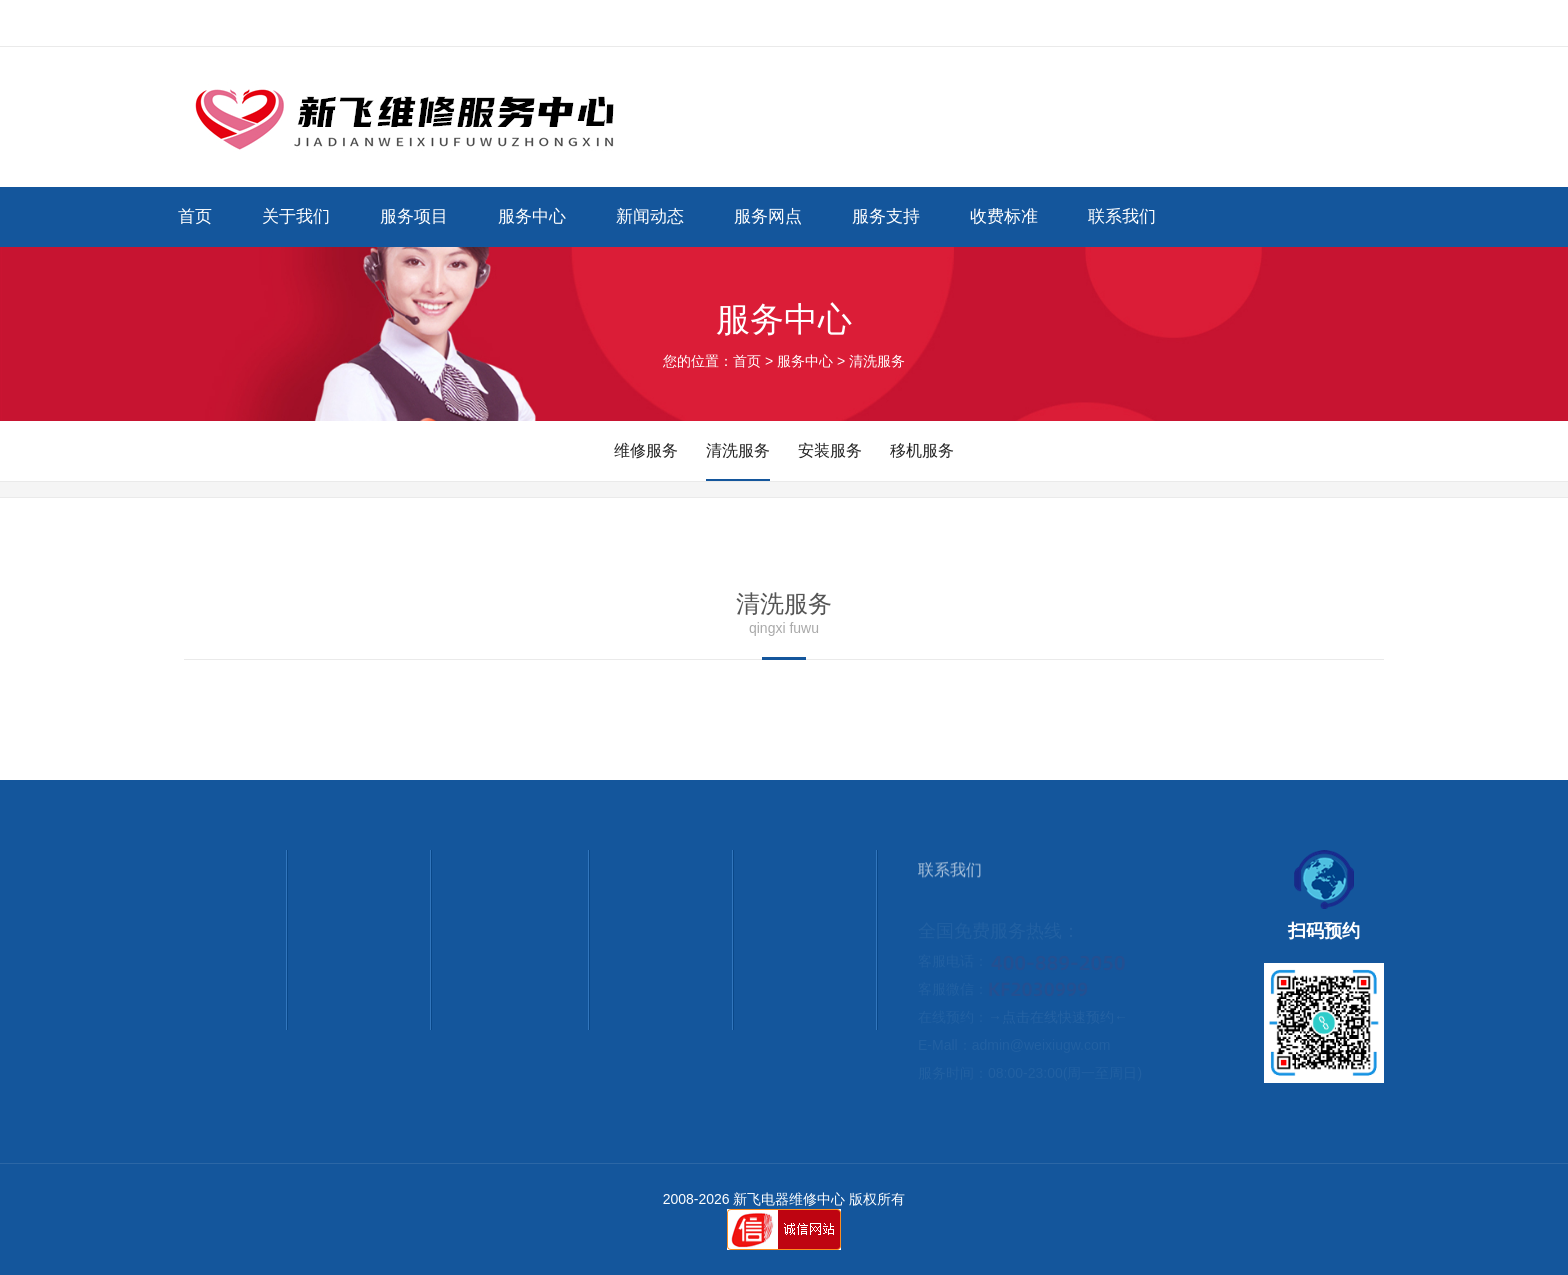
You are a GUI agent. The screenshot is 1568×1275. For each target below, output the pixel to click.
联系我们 (1316, 23)
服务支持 (886, 216)
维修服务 (646, 450)
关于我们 (296, 216)
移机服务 (922, 450)
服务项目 (414, 216)
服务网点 (768, 216)
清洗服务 (738, 450)
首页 (195, 216)
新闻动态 (650, 216)
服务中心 (532, 216)
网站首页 (1236, 23)
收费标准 (1004, 216)
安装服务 (830, 450)
